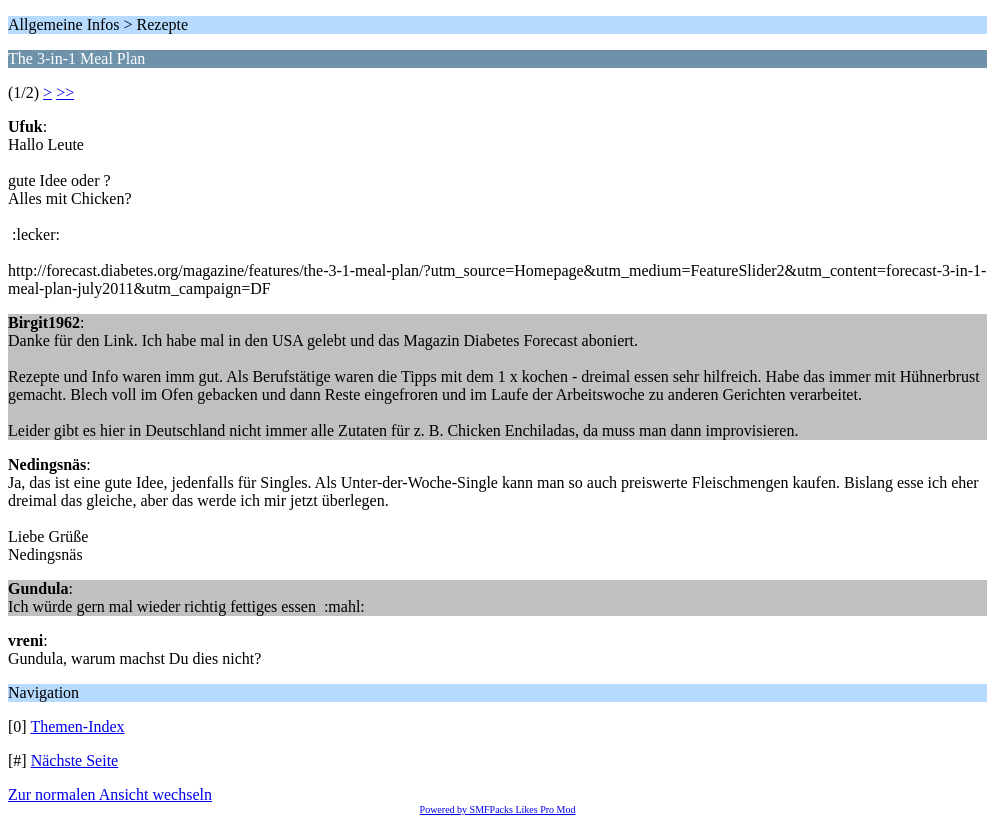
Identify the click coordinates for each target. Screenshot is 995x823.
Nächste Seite (75, 760)
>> (65, 92)
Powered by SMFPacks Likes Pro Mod (498, 809)
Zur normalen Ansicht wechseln (110, 794)
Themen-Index (77, 726)
